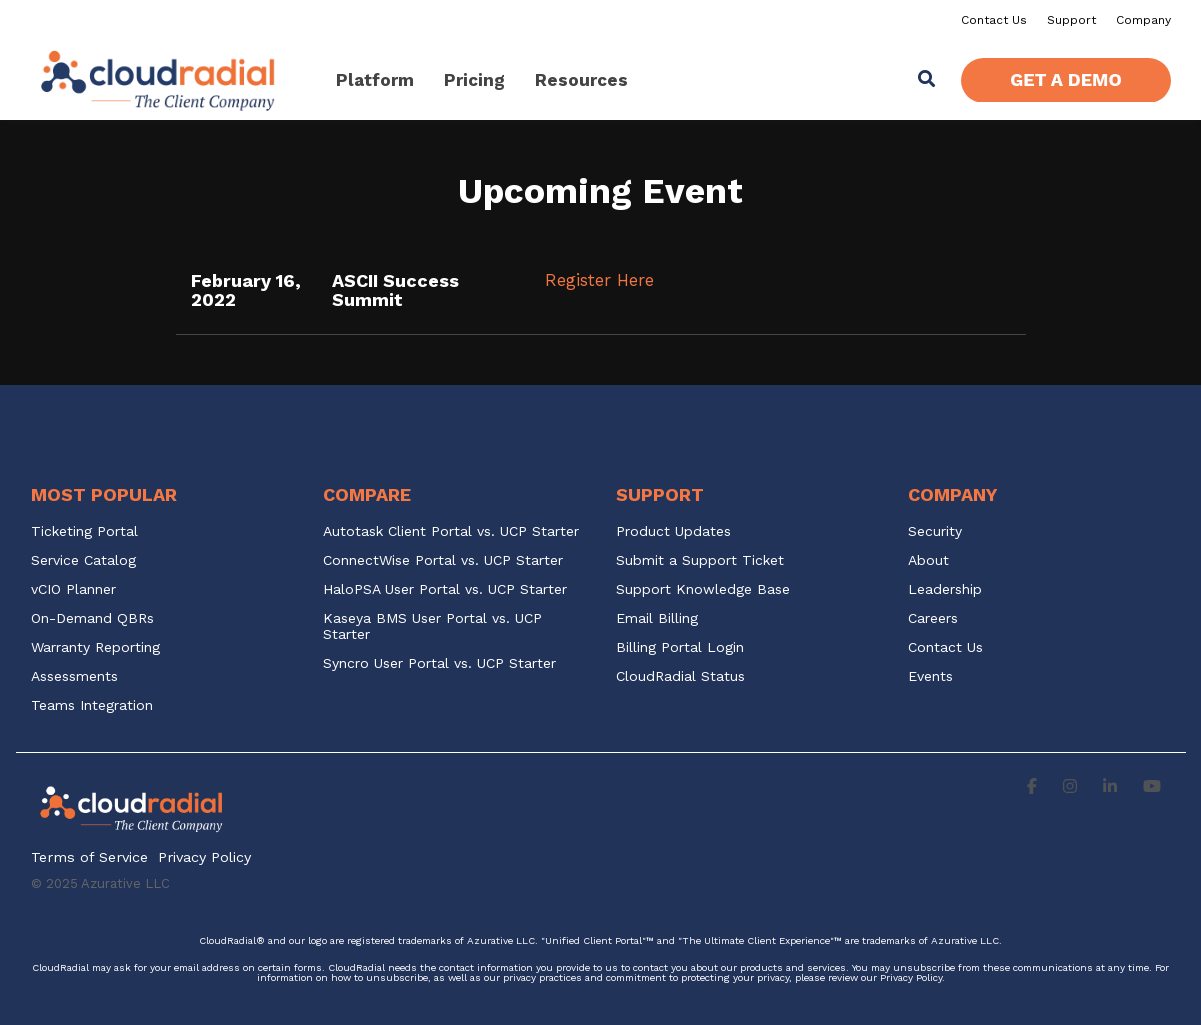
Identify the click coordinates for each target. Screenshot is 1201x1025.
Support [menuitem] (1071, 20)
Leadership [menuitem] (945, 589)
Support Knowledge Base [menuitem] (703, 589)
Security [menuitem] (935, 531)
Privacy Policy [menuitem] (204, 857)
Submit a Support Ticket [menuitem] (700, 560)
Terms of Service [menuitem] (89, 857)
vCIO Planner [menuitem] (73, 589)
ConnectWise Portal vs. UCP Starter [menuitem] (443, 560)
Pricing (474, 80)
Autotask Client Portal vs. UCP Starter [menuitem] (451, 531)
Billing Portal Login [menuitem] (680, 647)
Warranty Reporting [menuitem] (95, 647)
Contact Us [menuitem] (994, 20)
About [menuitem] (928, 560)
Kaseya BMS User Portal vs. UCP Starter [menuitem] (435, 626)
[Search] (926, 80)
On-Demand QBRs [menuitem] (92, 618)
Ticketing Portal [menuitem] (84, 531)
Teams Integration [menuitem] (92, 705)
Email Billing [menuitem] (657, 618)
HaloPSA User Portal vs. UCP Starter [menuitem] (445, 589)
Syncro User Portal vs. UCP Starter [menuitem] (439, 663)
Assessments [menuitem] (74, 676)
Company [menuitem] (1143, 20)
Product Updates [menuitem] (673, 531)
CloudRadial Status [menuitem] (680, 676)
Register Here (599, 280)
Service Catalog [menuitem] (86, 560)
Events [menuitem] (930, 676)
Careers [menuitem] (933, 618)
